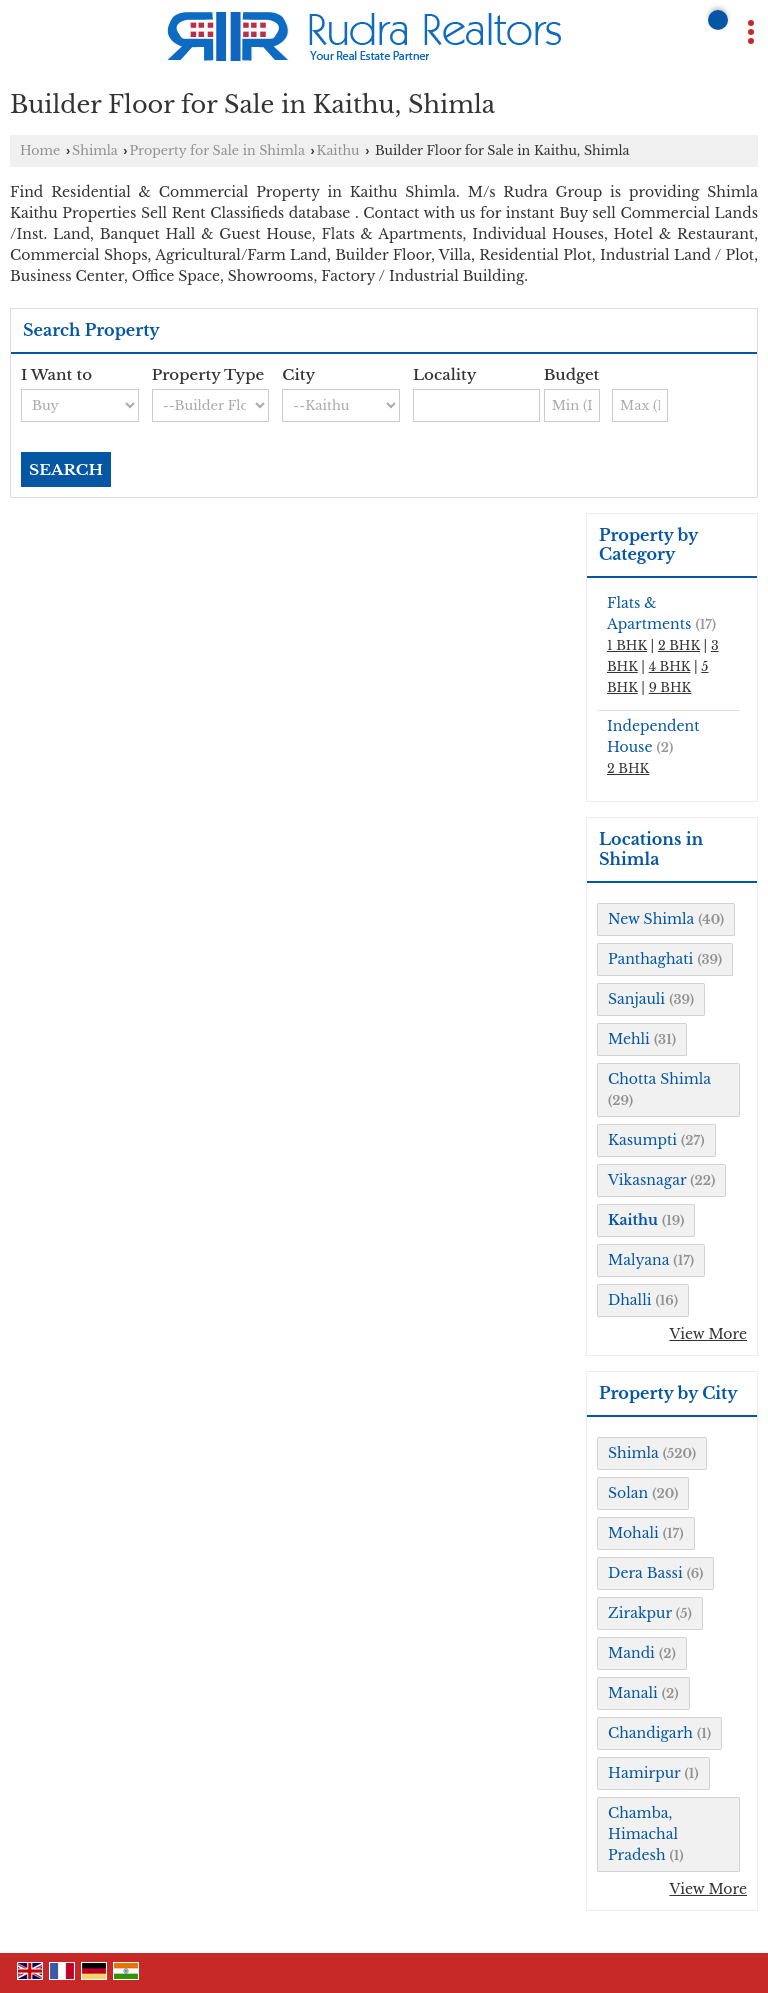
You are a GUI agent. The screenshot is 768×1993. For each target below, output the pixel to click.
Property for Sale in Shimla (216, 150)
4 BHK (670, 666)
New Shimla (651, 919)
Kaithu (338, 150)
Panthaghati (650, 959)
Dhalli (630, 1300)
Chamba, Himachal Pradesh (643, 1834)
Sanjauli (636, 999)
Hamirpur (644, 1773)
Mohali (633, 1533)
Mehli (629, 1039)
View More (708, 1334)
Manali (633, 1693)
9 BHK (670, 687)
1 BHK (627, 645)
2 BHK (679, 645)
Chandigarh (650, 1733)
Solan (628, 1493)
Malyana (638, 1260)
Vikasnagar (647, 1180)
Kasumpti (642, 1140)
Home (40, 150)
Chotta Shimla (659, 1079)
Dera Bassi (645, 1573)
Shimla (95, 150)
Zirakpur (640, 1613)
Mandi (631, 1653)
